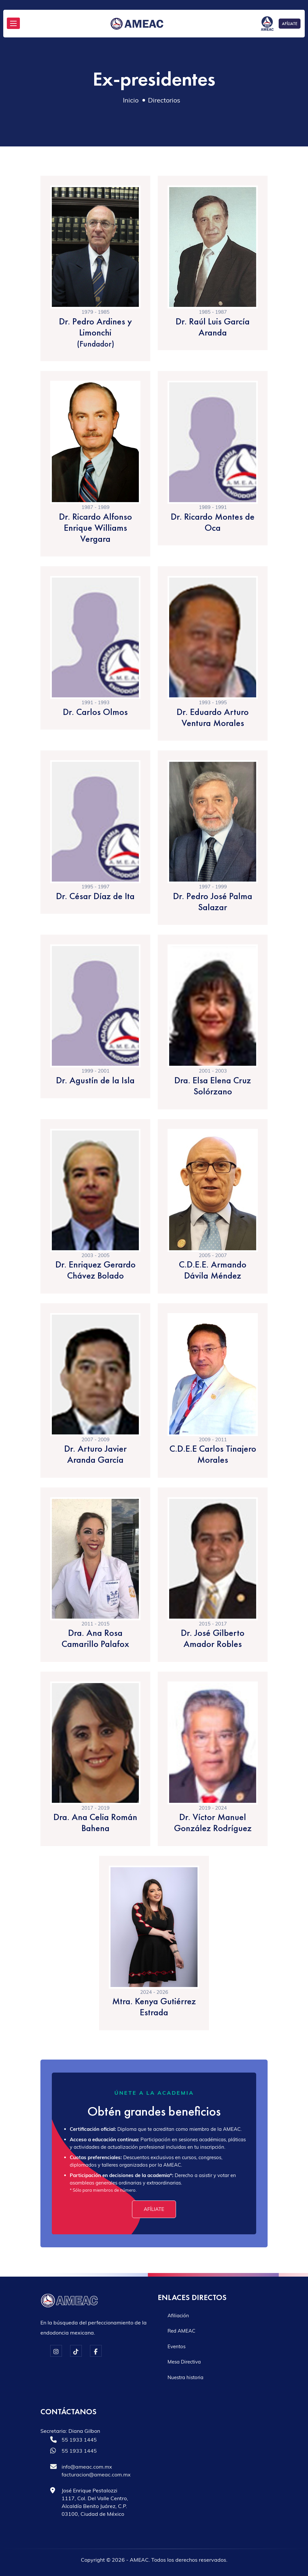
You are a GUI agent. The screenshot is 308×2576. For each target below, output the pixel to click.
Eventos (176, 2346)
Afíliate (154, 2209)
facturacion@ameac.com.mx (96, 2474)
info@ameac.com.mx (87, 2466)
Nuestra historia (185, 2377)
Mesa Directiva (184, 2362)
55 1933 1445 (79, 2439)
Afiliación (178, 2315)
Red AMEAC (181, 2331)
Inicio (131, 100)
